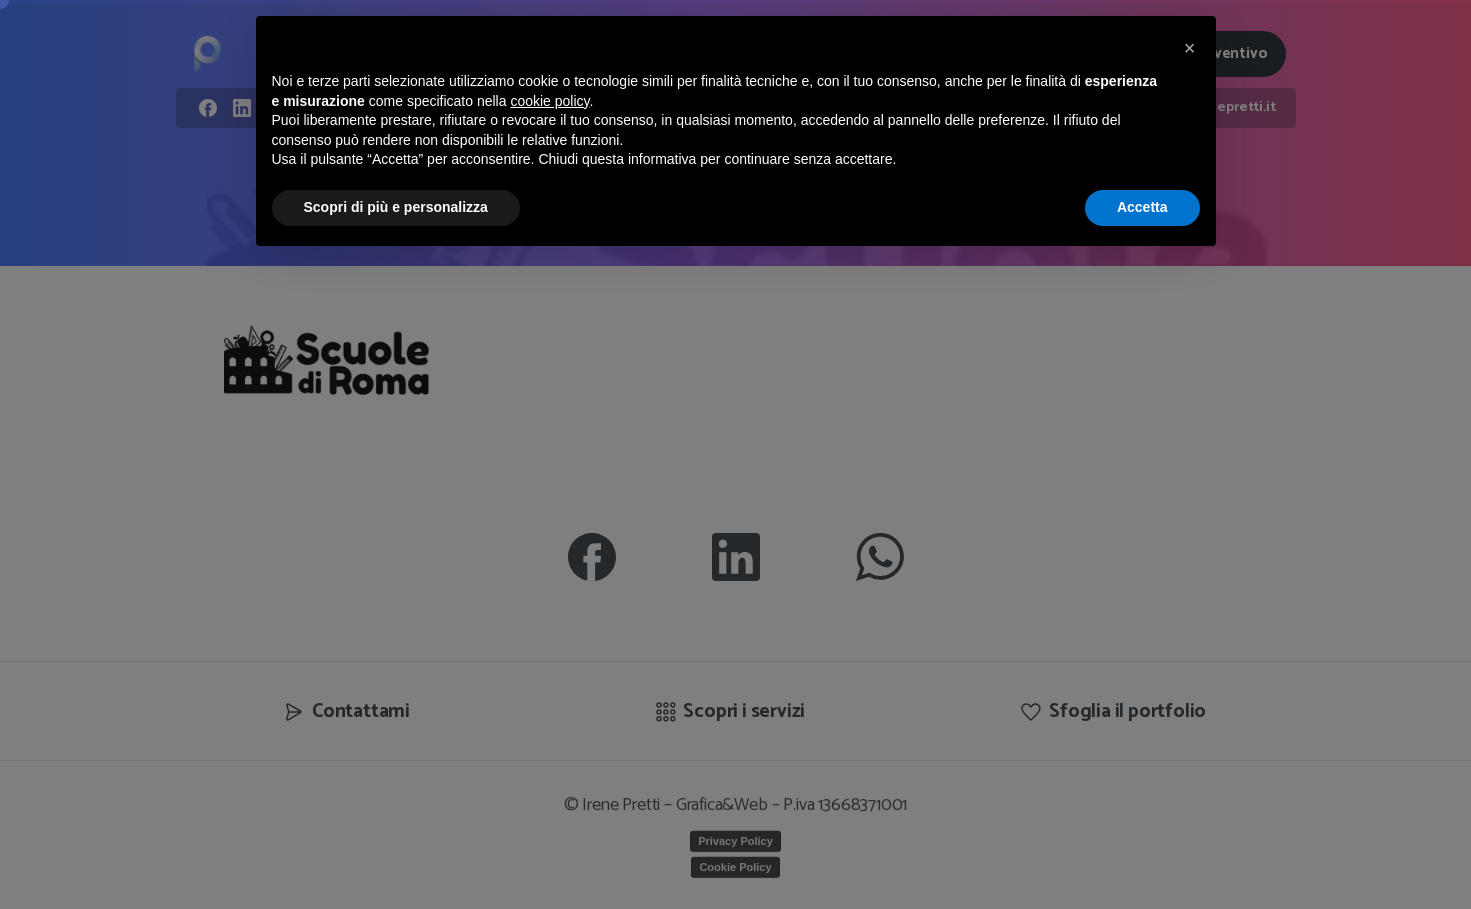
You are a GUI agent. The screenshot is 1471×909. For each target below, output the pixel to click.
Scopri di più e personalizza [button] (396, 207)
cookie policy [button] (549, 101)
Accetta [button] (1142, 207)
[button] (1190, 48)
